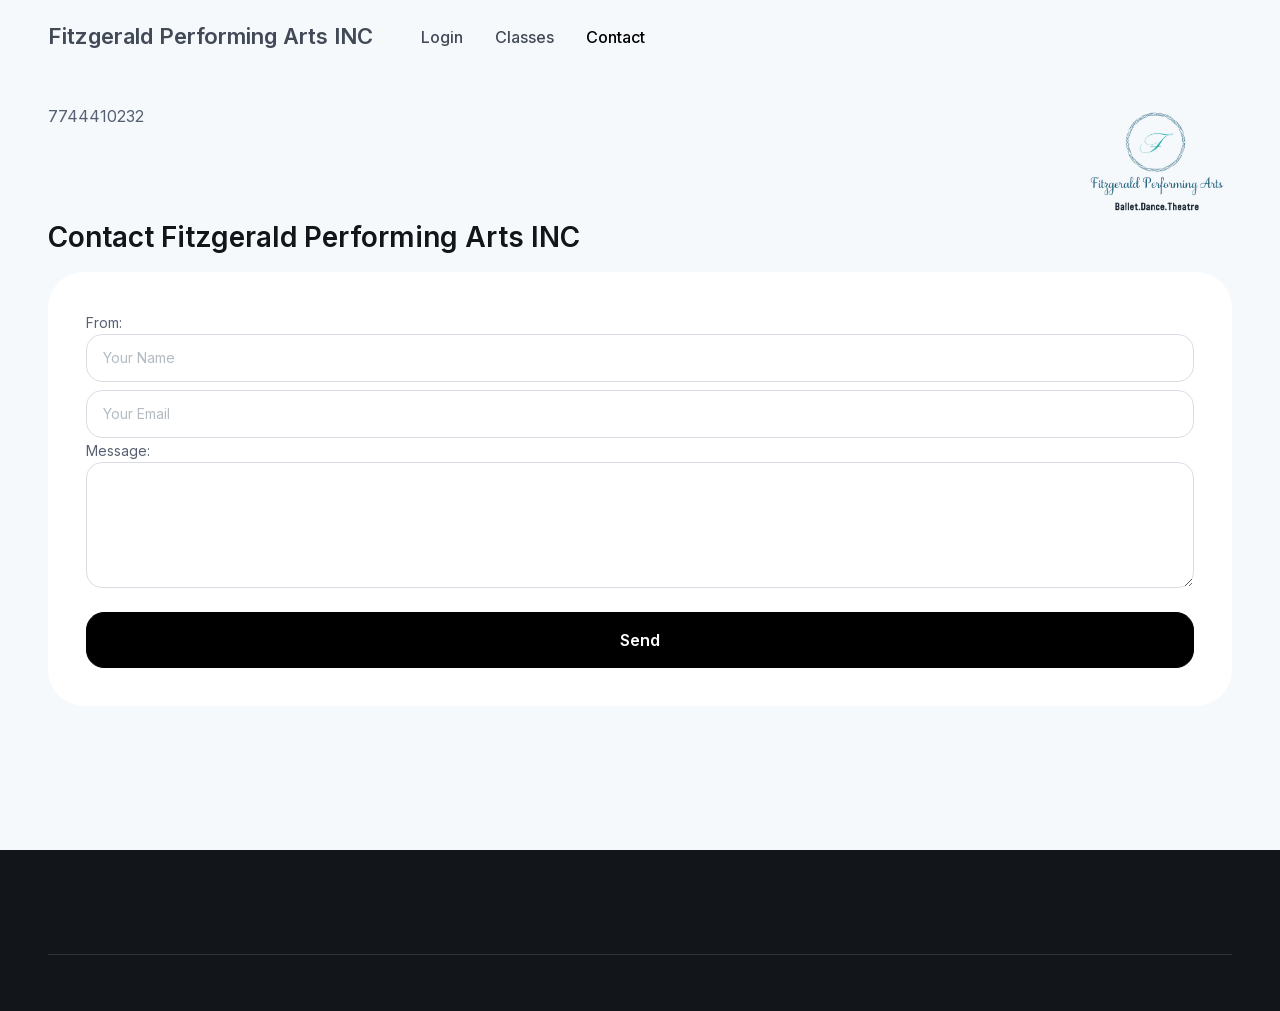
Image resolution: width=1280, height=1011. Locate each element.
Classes (524, 37)
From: (104, 322)
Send (640, 640)
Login (442, 37)
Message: (118, 450)
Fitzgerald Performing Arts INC (210, 36)
